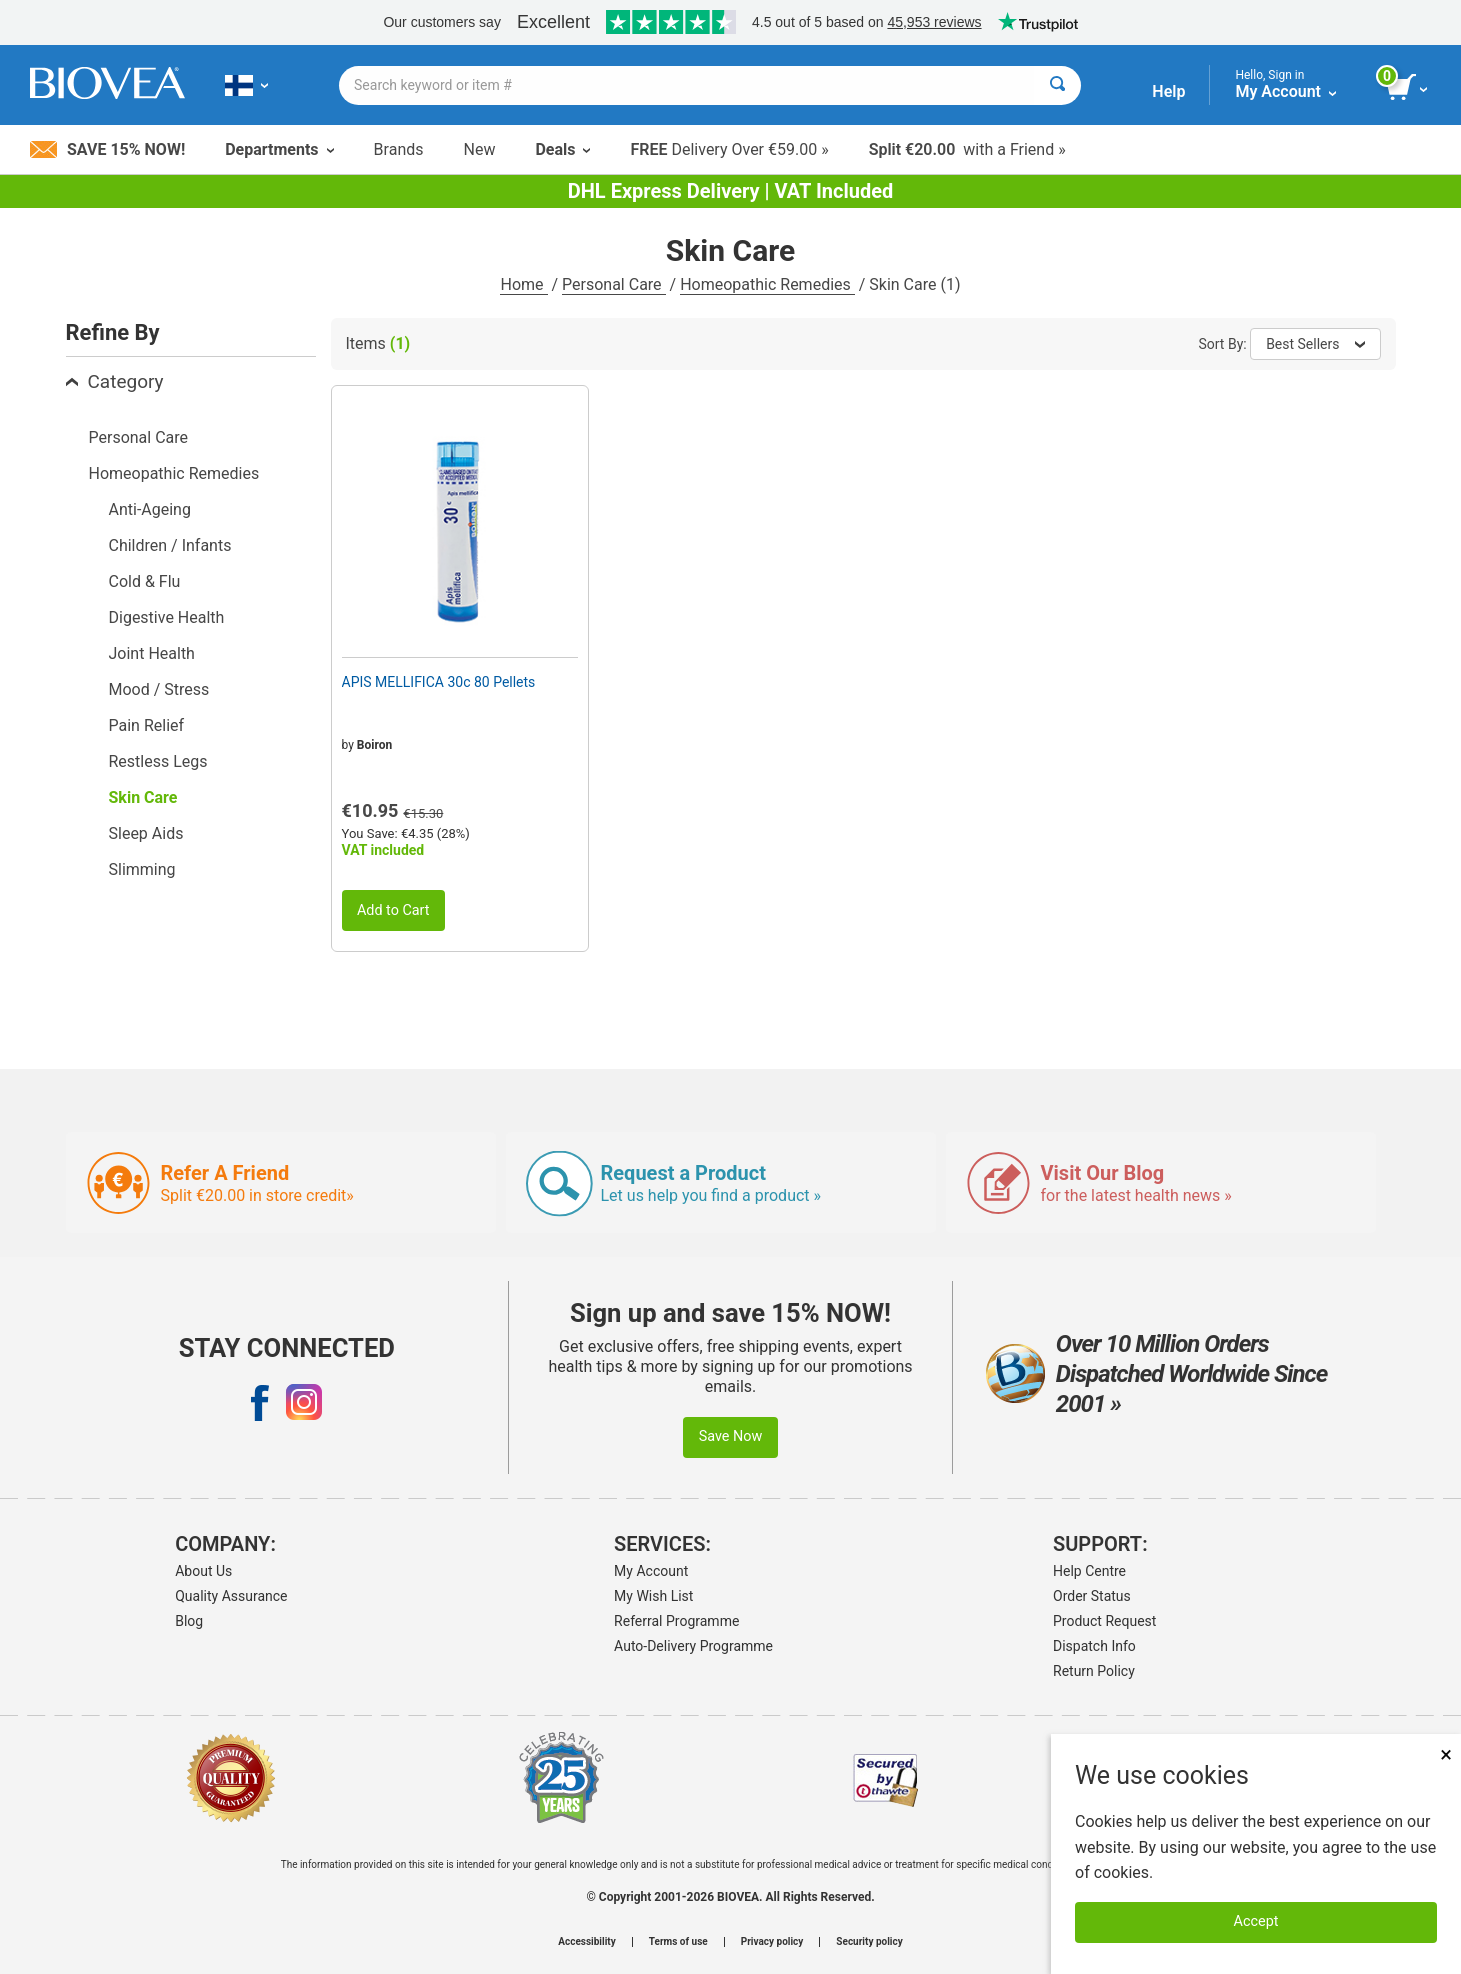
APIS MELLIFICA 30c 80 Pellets (439, 682)
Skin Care (143, 797)
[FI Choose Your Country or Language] (246, 85)
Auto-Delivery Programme (693, 1646)
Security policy (869, 1942)
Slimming (142, 869)
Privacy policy (772, 1942)
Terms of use (678, 1942)
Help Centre (1089, 1571)
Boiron (374, 745)
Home (523, 284)
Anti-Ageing (150, 509)
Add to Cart (393, 910)
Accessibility (586, 1942)
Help (1168, 91)
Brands (399, 149)
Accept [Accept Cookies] (1256, 1921)
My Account (651, 1571)
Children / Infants (170, 545)
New (480, 149)
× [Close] (1446, 1754)
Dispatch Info (1094, 1646)
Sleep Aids (146, 833)
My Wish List (653, 1596)
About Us (203, 1571)
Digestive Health (167, 617)
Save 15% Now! (107, 149)
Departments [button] (279, 149)
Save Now (731, 1436)
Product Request (1104, 1621)
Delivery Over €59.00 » (729, 149)
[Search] (1057, 85)
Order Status (1092, 1596)
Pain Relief (147, 725)
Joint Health (152, 653)
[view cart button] (1408, 88)
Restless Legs (158, 761)
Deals (562, 149)
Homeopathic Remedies (767, 284)
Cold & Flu (145, 581)
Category (115, 381)
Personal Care (614, 284)
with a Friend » (967, 149)
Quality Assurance (231, 1596)
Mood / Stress (159, 689)
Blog (189, 1621)
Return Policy (1094, 1671)
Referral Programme (676, 1621)
